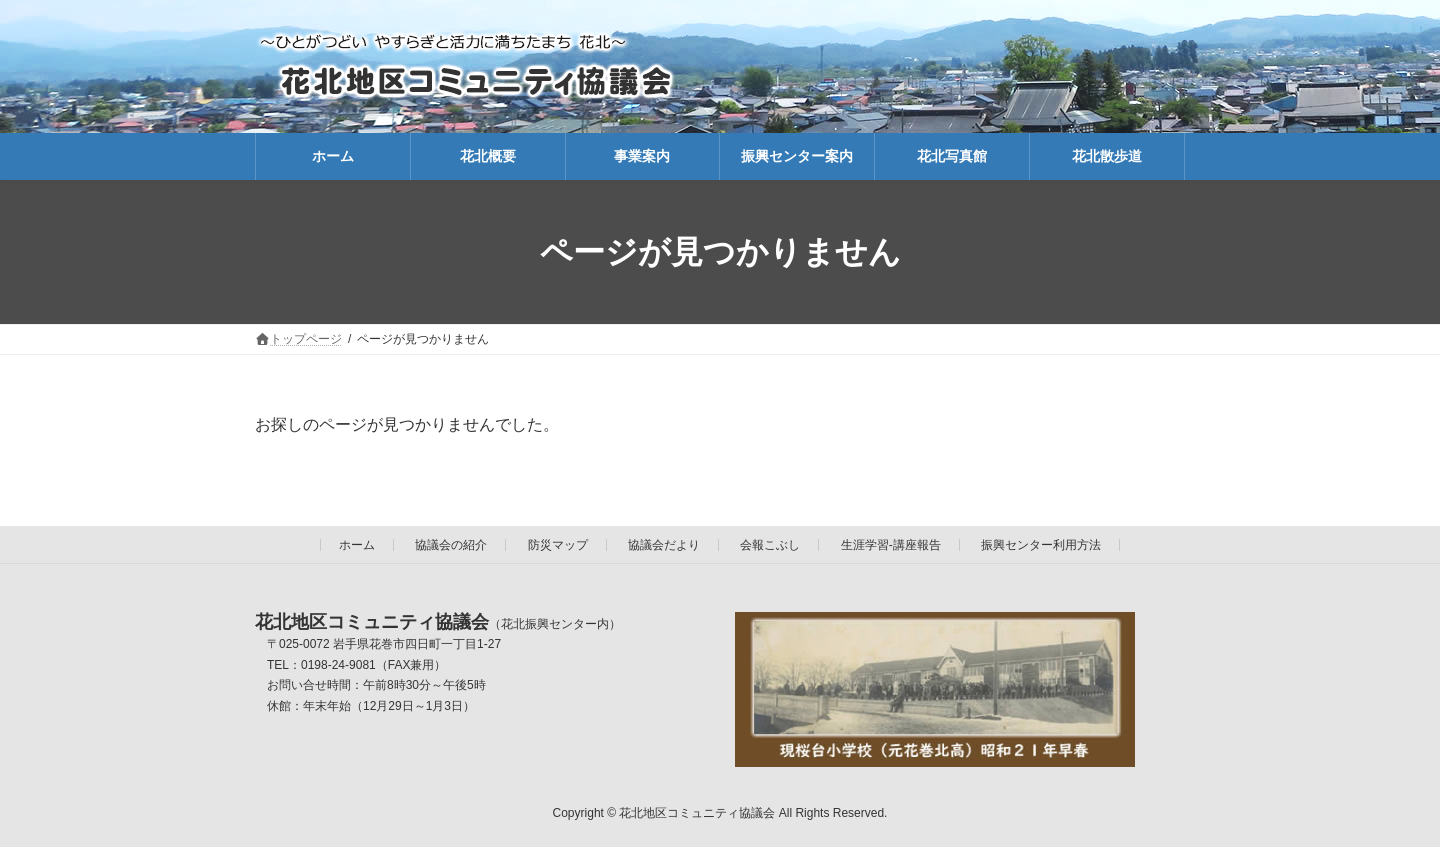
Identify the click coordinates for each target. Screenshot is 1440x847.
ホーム (357, 545)
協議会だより (664, 545)
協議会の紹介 (451, 545)
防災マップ (558, 545)
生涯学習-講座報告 (891, 545)
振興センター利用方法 (1041, 545)
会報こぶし (770, 545)
